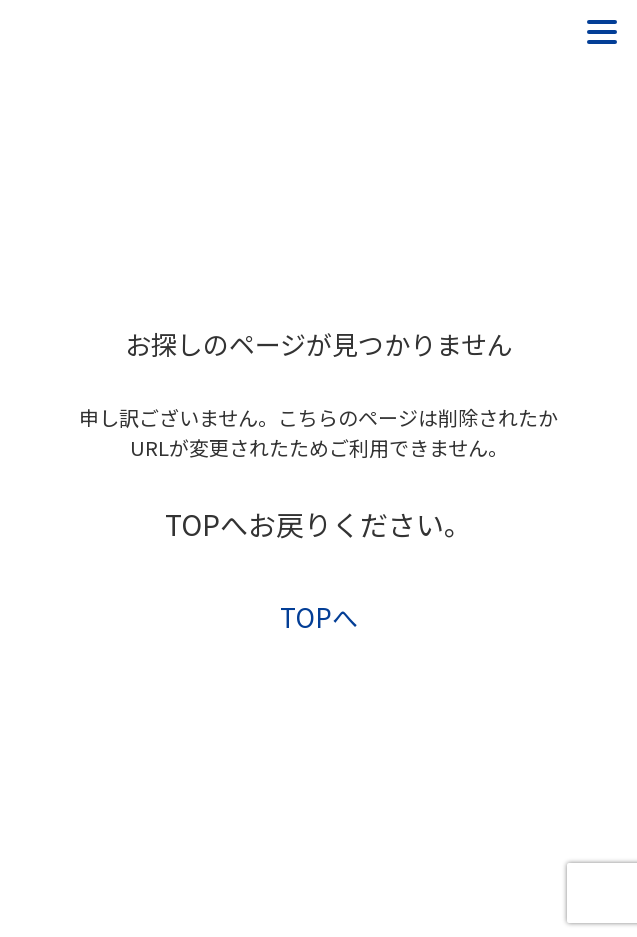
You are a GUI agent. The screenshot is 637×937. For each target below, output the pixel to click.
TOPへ (319, 616)
